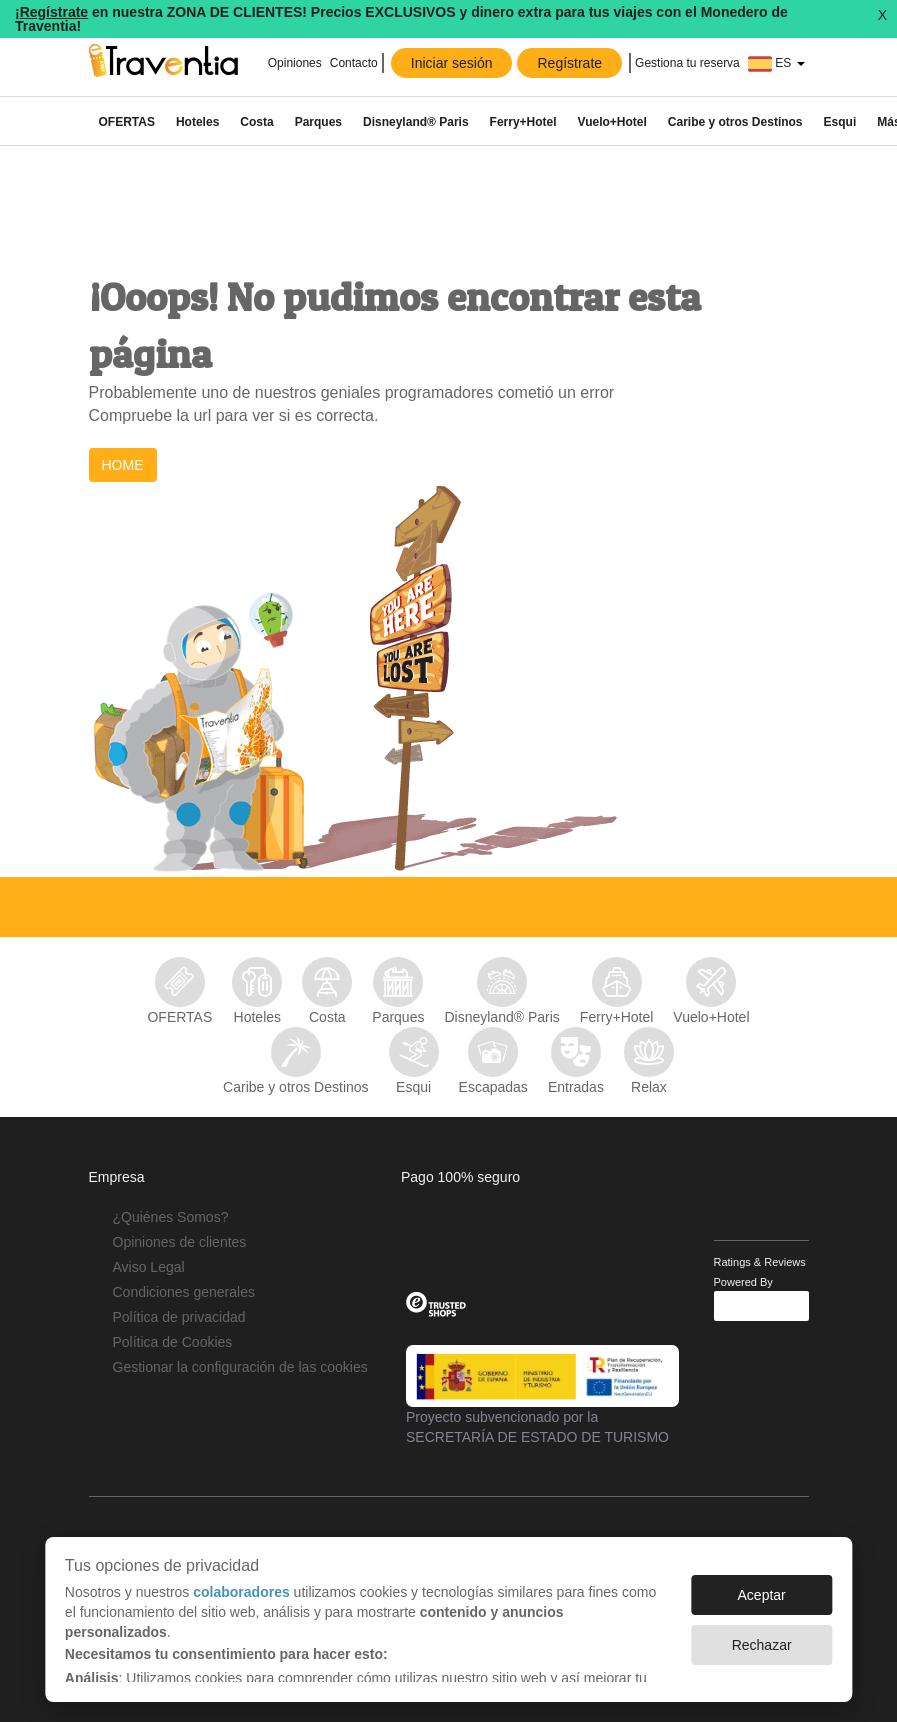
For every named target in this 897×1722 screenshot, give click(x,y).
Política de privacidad (179, 1317)
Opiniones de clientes (180, 1242)
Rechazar (762, 1645)
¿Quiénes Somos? (171, 1217)
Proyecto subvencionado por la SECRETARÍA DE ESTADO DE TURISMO (542, 1395)
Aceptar (762, 1595)
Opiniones (292, 63)
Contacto (354, 63)
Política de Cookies (173, 1342)
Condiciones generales (184, 1292)
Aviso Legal (149, 1267)
